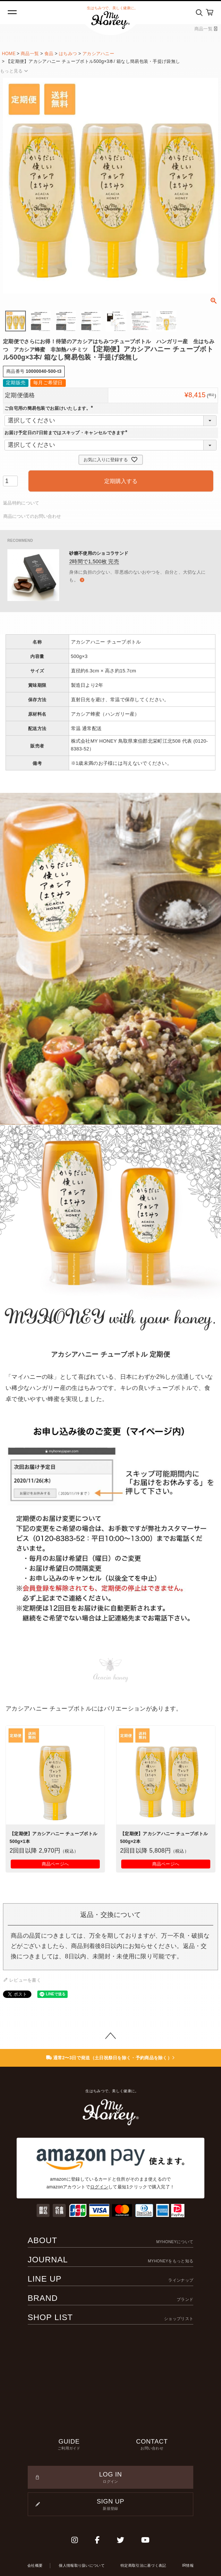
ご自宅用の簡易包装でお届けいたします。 (49, 408)
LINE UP (111, 2278)
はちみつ (68, 53)
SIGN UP (110, 2504)
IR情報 (188, 2565)
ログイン (99, 2187)
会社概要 (34, 2565)
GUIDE (69, 2444)
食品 (49, 53)
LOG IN (111, 2477)
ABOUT (111, 2240)
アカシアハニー (98, 53)
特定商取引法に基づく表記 (143, 2565)
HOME (9, 53)
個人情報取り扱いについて (82, 2565)
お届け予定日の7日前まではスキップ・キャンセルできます (67, 432)
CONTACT (151, 2444)
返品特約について (21, 503)
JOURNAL (111, 2259)
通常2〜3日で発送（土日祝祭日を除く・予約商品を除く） (110, 2057)
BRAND (111, 2298)
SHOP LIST (111, 2317)
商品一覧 (205, 28)
